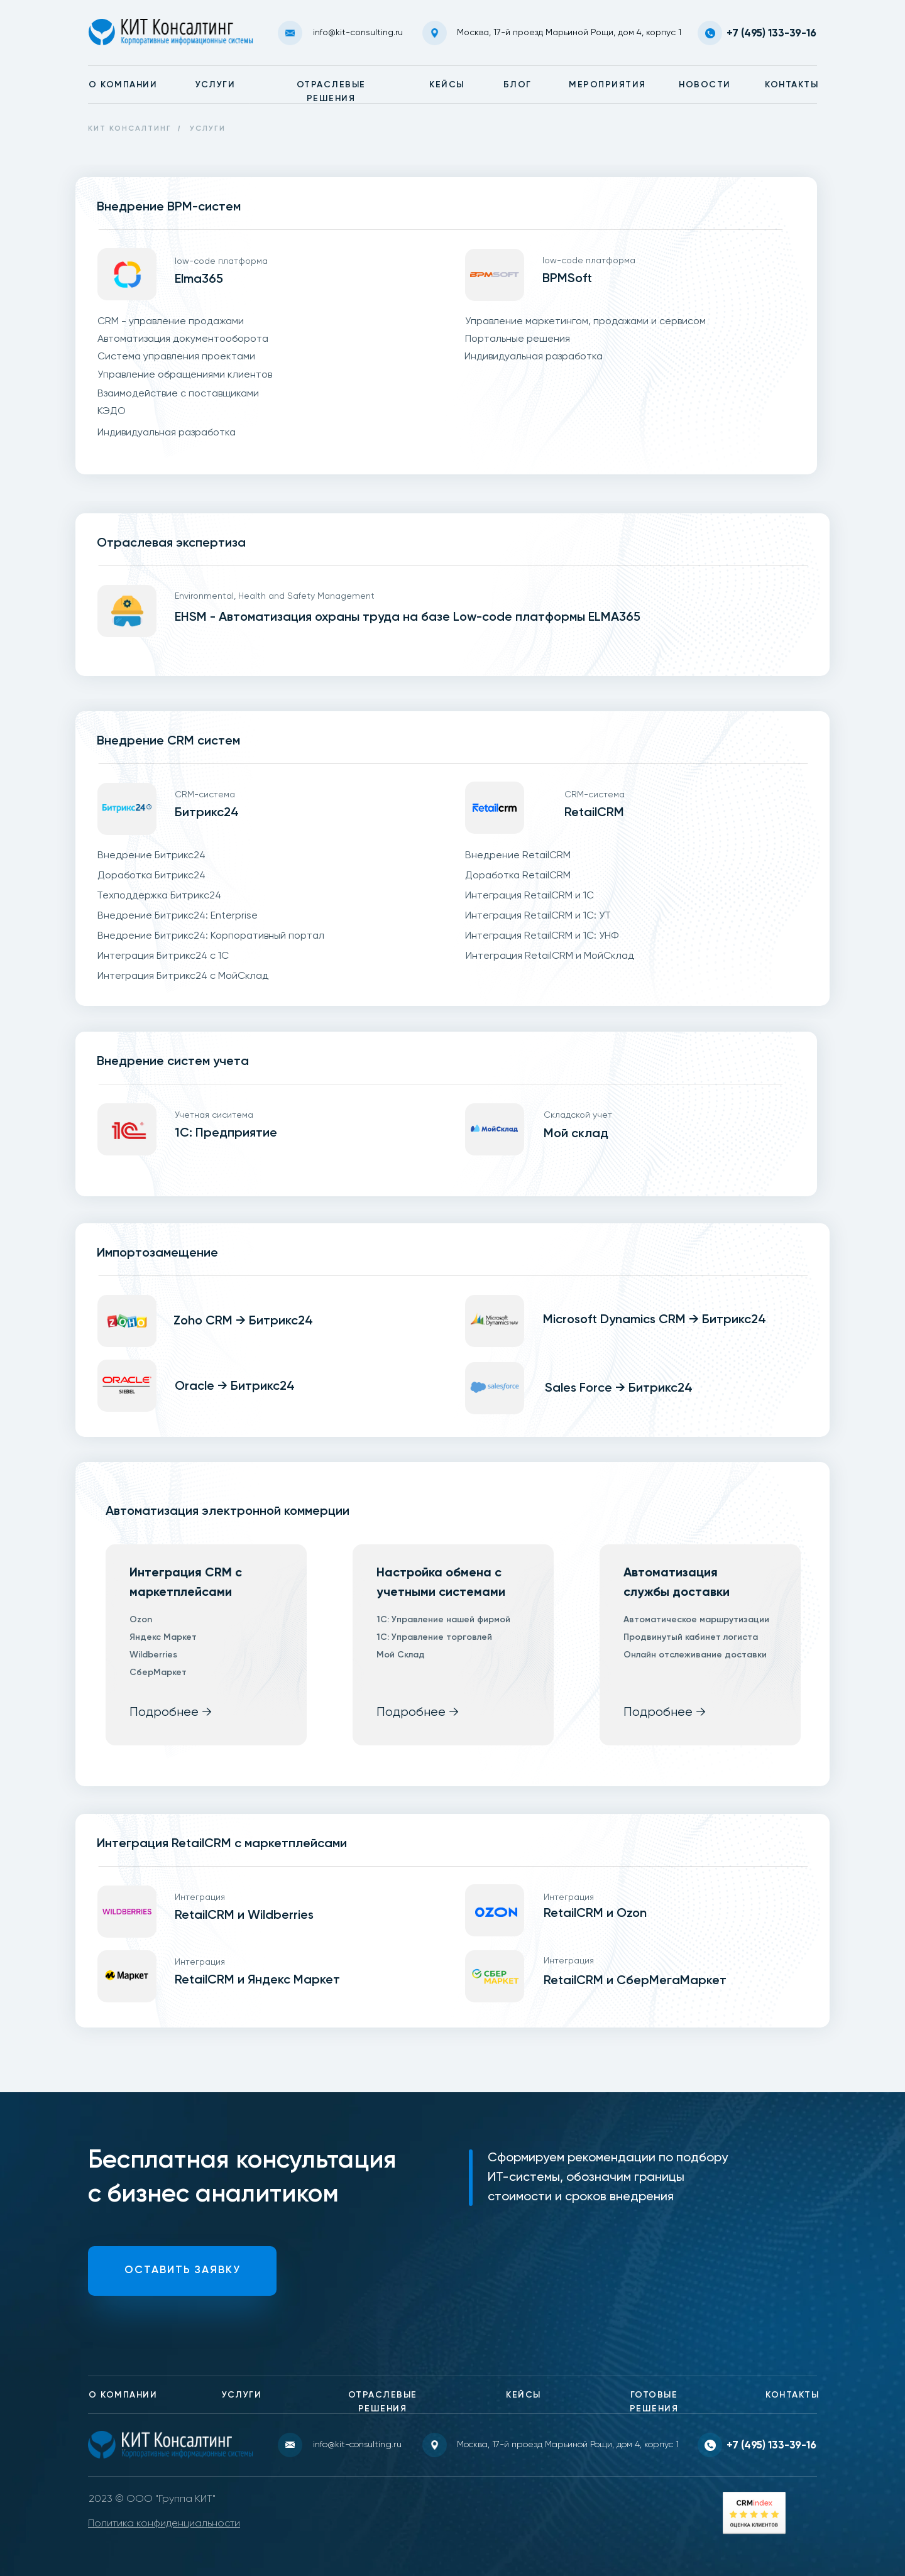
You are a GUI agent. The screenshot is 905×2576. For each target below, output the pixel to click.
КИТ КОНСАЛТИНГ (130, 129)
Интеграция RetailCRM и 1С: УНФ (541, 936)
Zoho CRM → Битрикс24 (243, 1321)
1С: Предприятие (226, 1133)
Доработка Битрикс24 (151, 876)
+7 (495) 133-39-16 (771, 33)
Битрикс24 (207, 813)
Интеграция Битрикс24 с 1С (163, 956)
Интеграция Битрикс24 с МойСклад (182, 976)
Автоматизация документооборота (182, 339)
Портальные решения (517, 339)
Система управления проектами (176, 357)
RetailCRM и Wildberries (244, 1915)
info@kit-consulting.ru (358, 32)
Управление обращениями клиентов (184, 375)
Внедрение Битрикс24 (151, 856)
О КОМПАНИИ (123, 84)
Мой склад (576, 1134)
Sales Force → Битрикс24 (619, 1388)
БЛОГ (517, 84)
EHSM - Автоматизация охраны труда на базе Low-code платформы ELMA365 (407, 617)
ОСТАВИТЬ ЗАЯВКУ (182, 2270)
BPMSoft (567, 279)
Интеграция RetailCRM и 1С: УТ (538, 916)
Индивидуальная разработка (166, 433)
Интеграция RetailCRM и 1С (529, 896)
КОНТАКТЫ (791, 84)
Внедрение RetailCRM (518, 856)
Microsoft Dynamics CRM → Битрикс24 (654, 1320)
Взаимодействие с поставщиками (178, 394)
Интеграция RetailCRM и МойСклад (550, 956)
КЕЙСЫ (446, 84)
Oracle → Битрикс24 (235, 1386)
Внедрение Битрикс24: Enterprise (177, 916)
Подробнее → (170, 1712)
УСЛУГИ (215, 84)
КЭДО (111, 412)
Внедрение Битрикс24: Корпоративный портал (210, 936)
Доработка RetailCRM (518, 876)
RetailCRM (594, 813)
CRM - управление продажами (170, 322)
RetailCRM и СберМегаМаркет (635, 1981)
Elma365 (199, 279)
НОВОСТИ (705, 84)
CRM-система (205, 794)
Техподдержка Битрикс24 (159, 896)
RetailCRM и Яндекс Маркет (257, 1980)
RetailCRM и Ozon (595, 1913)
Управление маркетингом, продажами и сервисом (585, 322)
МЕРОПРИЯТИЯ (607, 84)
